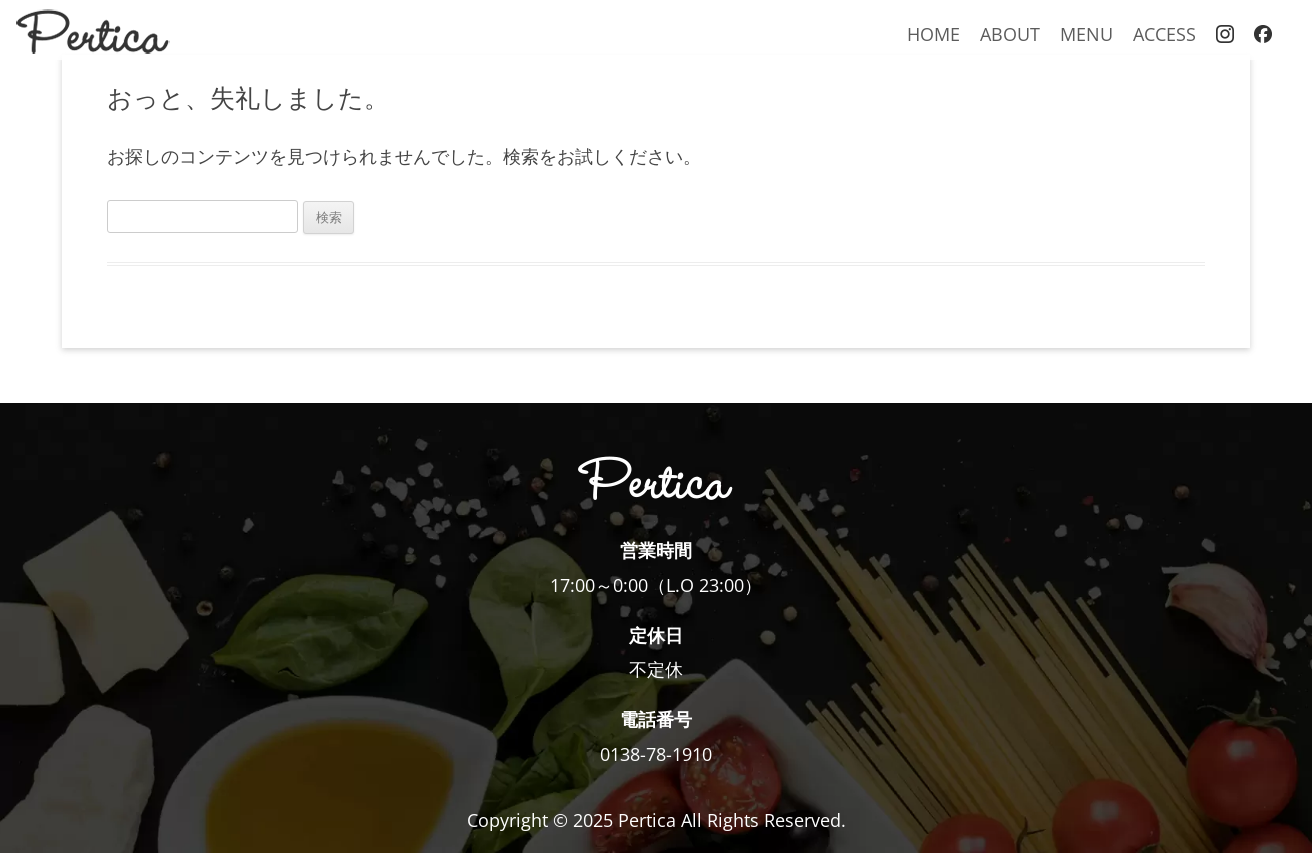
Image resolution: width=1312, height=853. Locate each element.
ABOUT (1010, 33)
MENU (1086, 33)
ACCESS (1164, 33)
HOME (933, 33)
